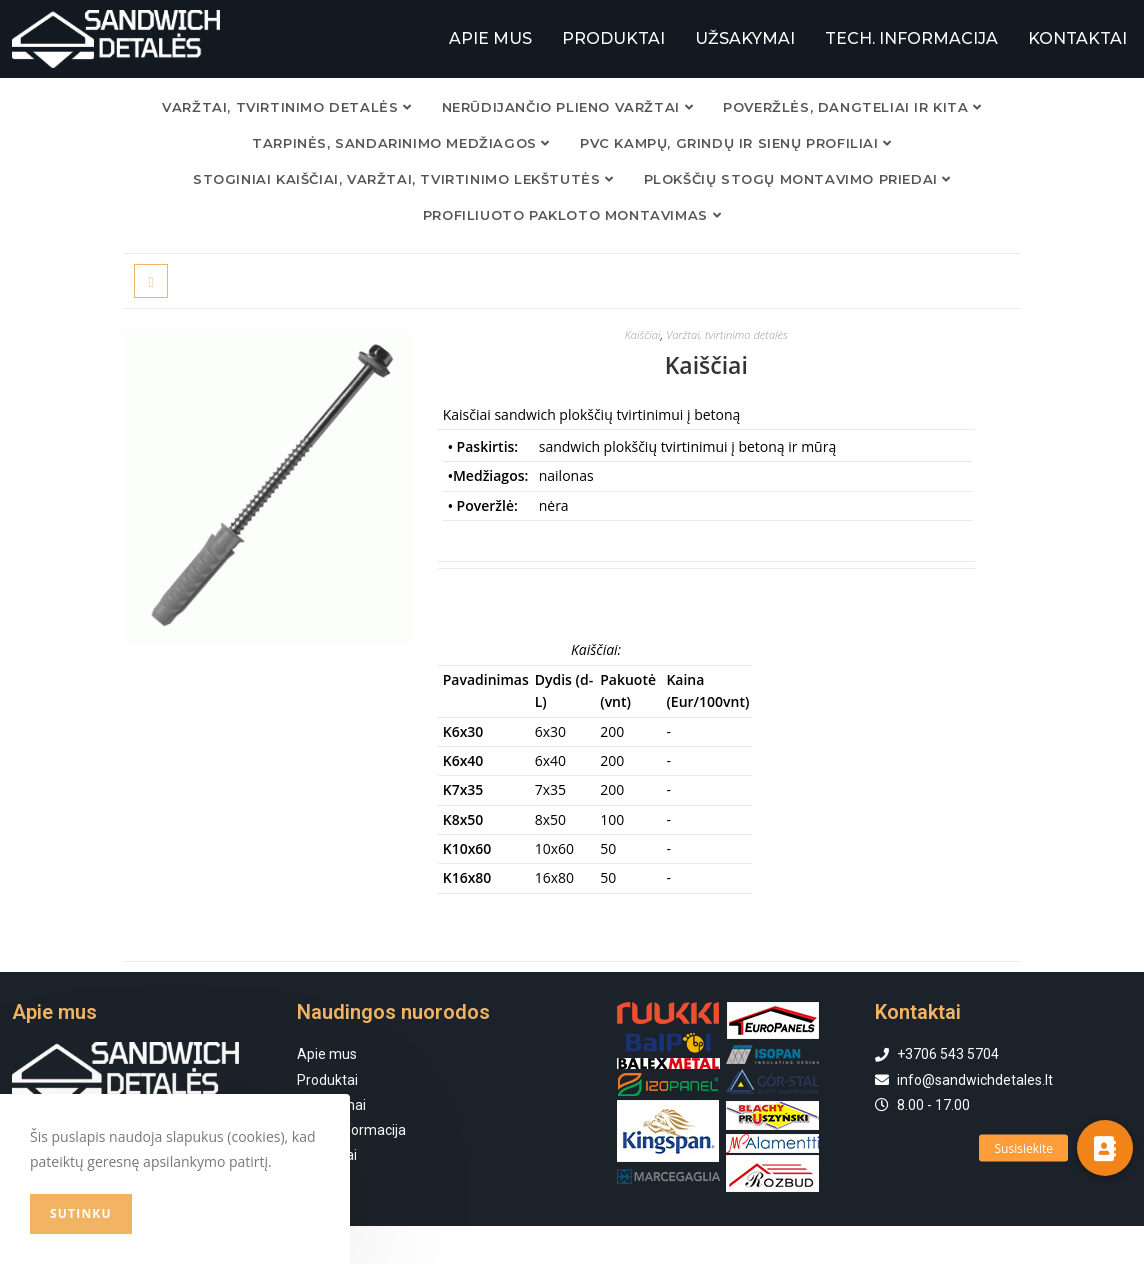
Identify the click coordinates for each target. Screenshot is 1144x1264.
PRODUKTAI (613, 38)
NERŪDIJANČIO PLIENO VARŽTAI (567, 106)
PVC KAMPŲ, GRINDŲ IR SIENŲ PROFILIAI (736, 142)
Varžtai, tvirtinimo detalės (728, 333)
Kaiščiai (638, 333)
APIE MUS (490, 38)
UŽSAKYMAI (745, 38)
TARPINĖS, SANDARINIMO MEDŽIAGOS (401, 142)
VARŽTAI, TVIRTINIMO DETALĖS (286, 106)
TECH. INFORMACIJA (911, 38)
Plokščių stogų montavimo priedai (797, 178)
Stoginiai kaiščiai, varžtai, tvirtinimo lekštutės (403, 178)
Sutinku (81, 1213)
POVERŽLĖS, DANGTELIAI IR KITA (852, 106)
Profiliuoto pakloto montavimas (572, 214)
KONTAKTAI (1077, 38)
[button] (1105, 1148)
